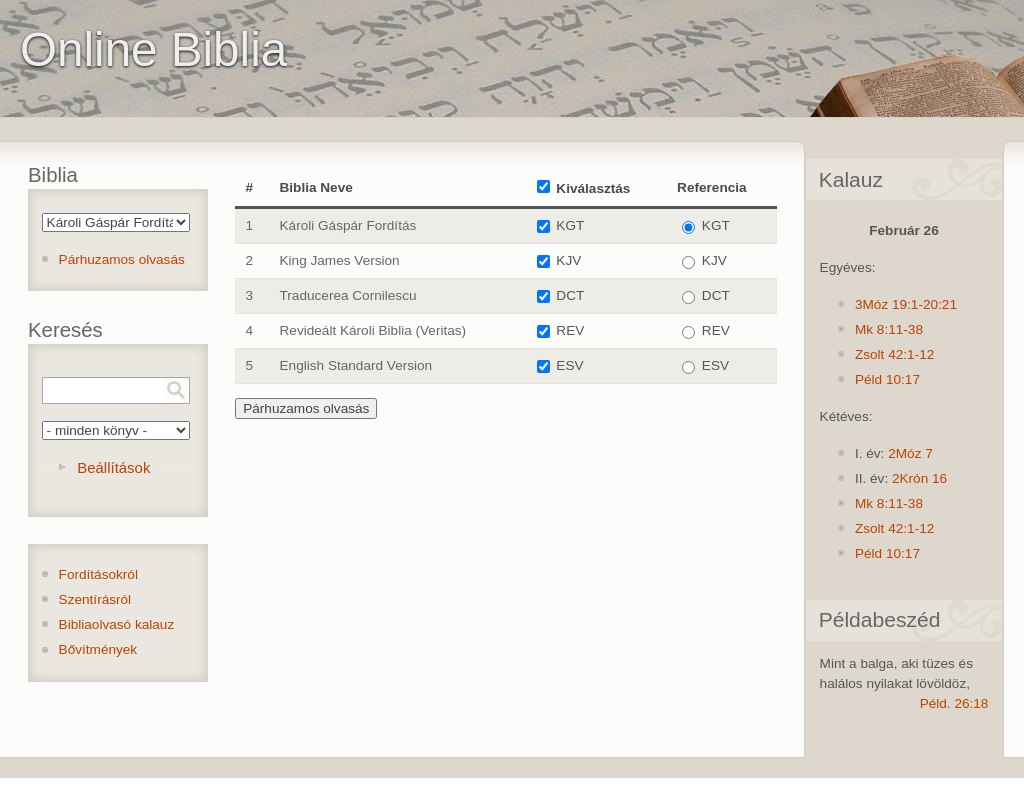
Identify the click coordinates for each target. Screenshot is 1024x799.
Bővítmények (98, 649)
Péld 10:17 (887, 379)
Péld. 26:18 (954, 703)
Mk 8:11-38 (889, 329)
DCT (570, 295)
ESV (569, 365)
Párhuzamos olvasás (122, 259)
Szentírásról (95, 599)
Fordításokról (98, 574)
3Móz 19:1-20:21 (906, 304)
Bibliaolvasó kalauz (117, 624)
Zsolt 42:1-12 (894, 354)
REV (570, 330)
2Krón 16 (919, 478)
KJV (568, 260)
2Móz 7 (910, 453)
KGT (570, 225)
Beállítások (113, 467)
